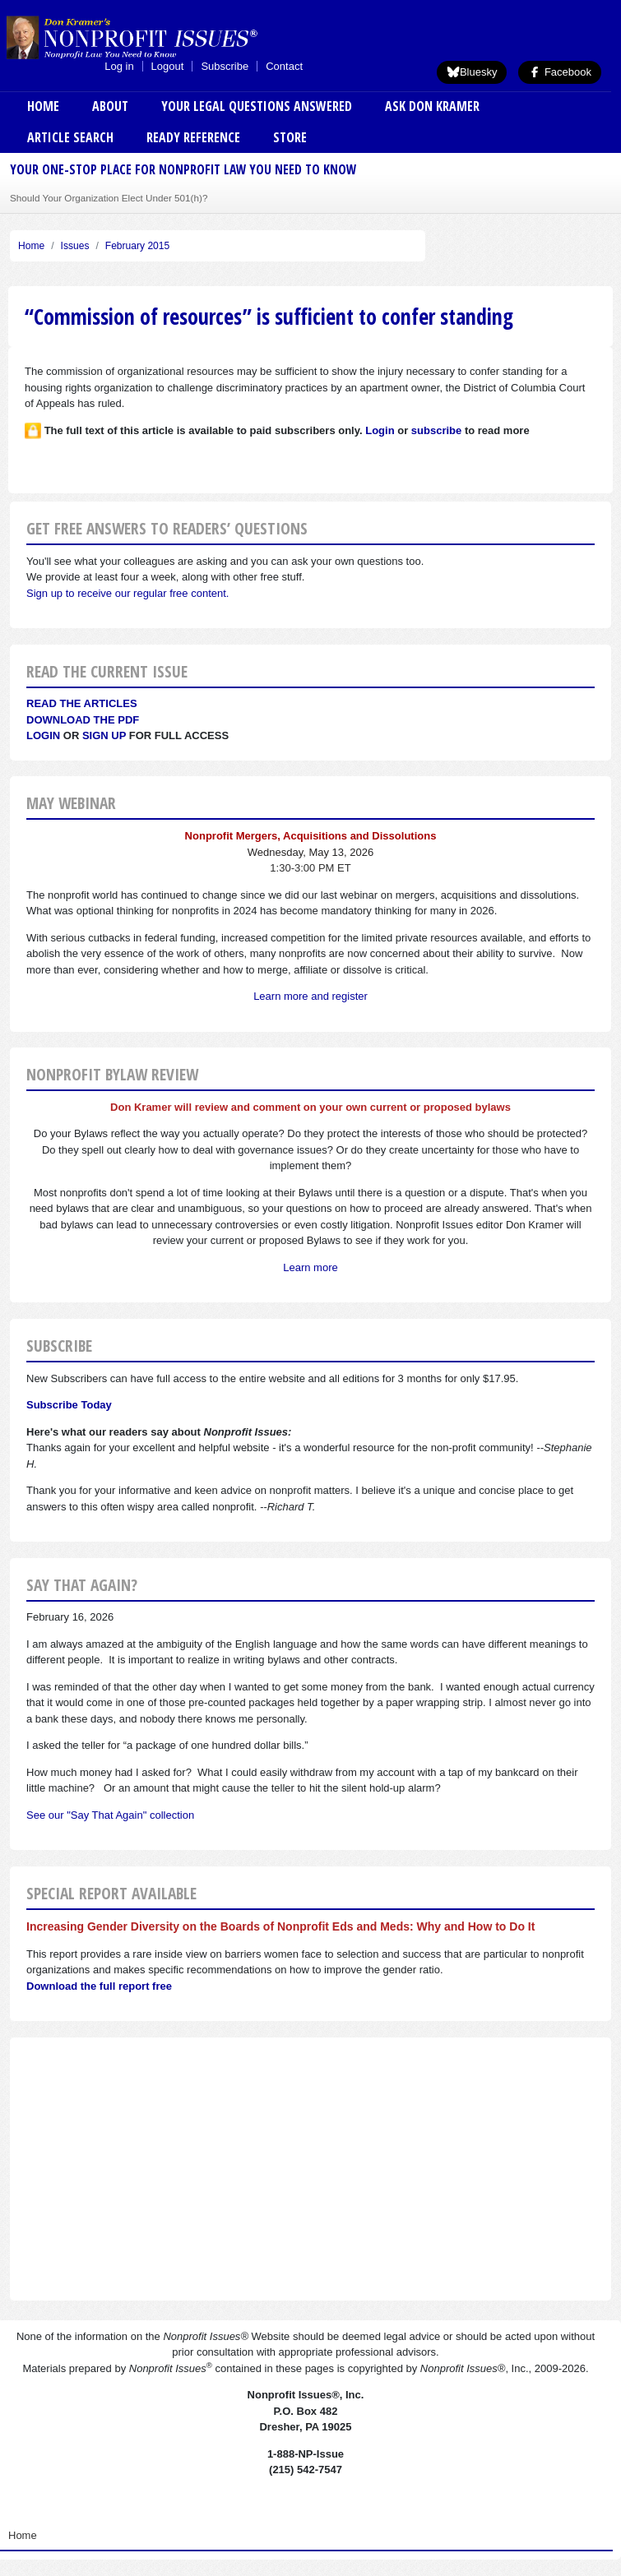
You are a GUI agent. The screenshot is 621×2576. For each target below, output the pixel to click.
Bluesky (472, 72)
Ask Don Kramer (432, 106)
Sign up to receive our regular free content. (127, 593)
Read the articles (81, 703)
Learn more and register (310, 996)
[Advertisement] (310, 2169)
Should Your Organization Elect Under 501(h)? (108, 197)
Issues (75, 246)
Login (43, 735)
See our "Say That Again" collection (110, 1815)
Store (290, 137)
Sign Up (104, 735)
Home (43, 106)
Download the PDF (82, 720)
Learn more (310, 1267)
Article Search (70, 137)
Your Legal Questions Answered (256, 106)
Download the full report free (99, 1986)
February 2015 (137, 246)
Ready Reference (193, 137)
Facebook (559, 72)
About (110, 106)
